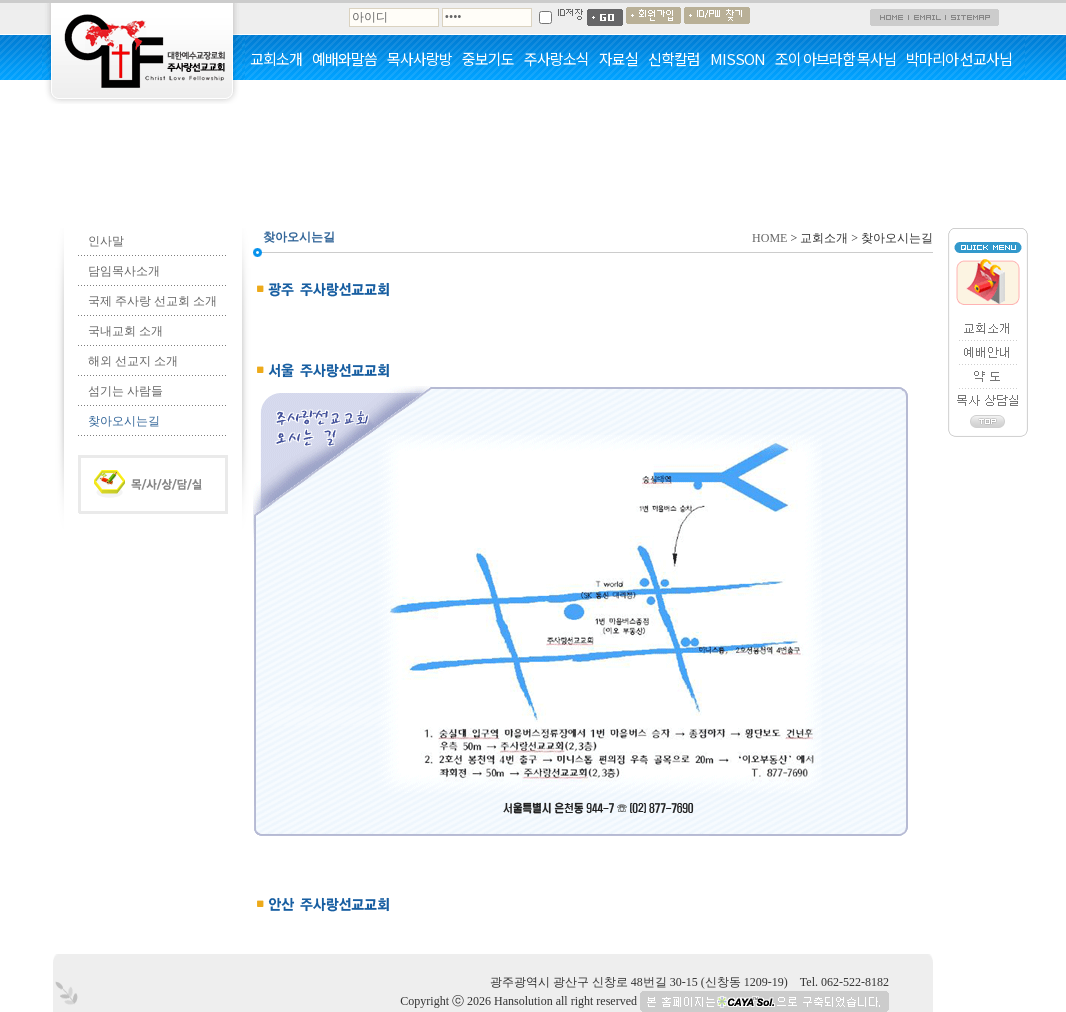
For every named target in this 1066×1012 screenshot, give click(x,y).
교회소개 (276, 59)
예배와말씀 (344, 59)
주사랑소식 (556, 59)
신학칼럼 (674, 59)
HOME (769, 238)
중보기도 (488, 59)
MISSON (737, 59)
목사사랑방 (419, 59)
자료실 (618, 59)
